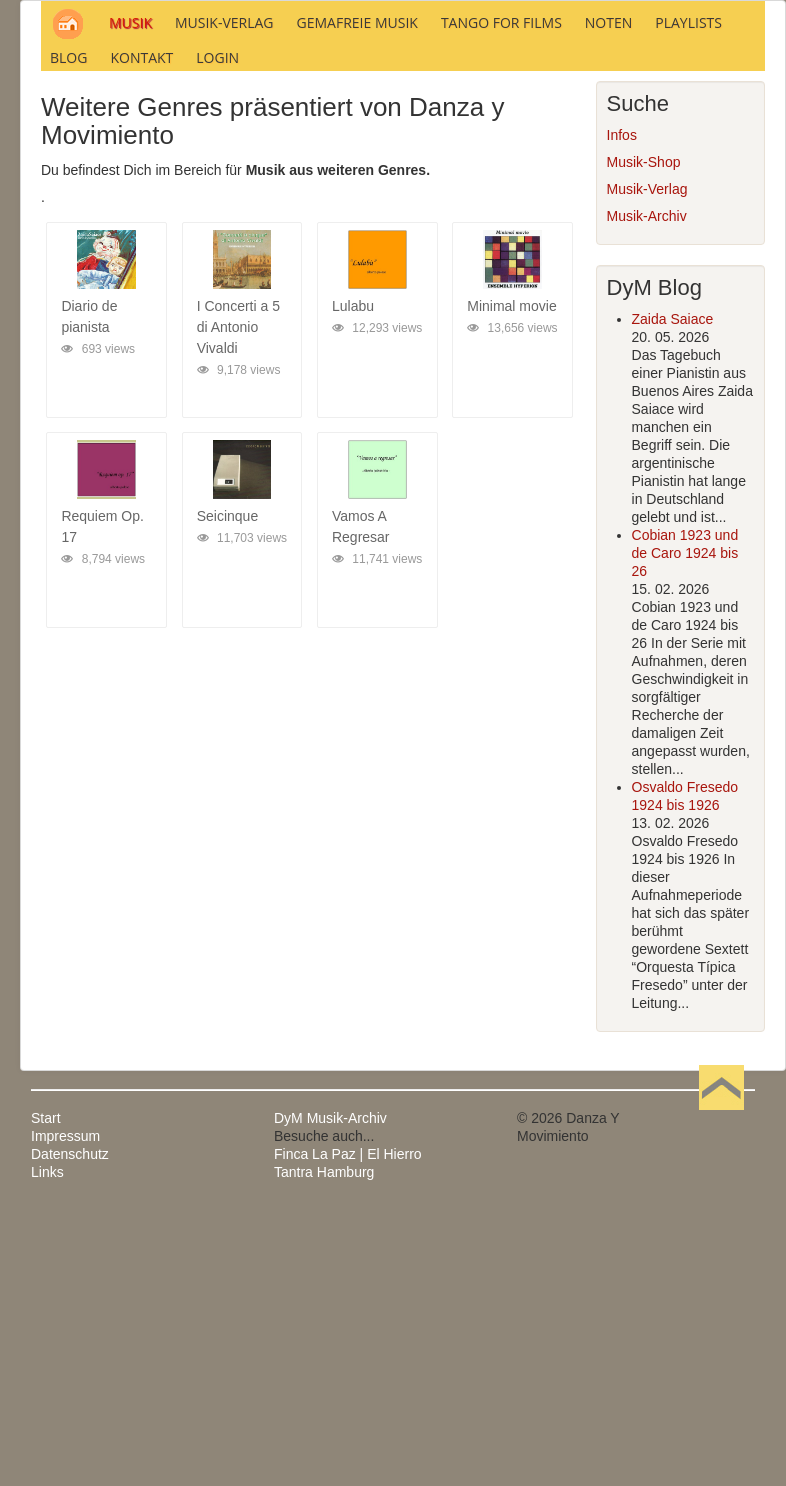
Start (46, 1390)
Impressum (65, 1408)
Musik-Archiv (647, 488)
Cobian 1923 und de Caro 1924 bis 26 (685, 825)
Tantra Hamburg (324, 1444)
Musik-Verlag (647, 461)
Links (47, 1444)
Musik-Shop (644, 434)
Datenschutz (70, 1426)
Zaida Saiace (673, 591)
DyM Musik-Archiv (330, 1390)
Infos (622, 407)
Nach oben (721, 1390)
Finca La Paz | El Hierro (348, 1426)
